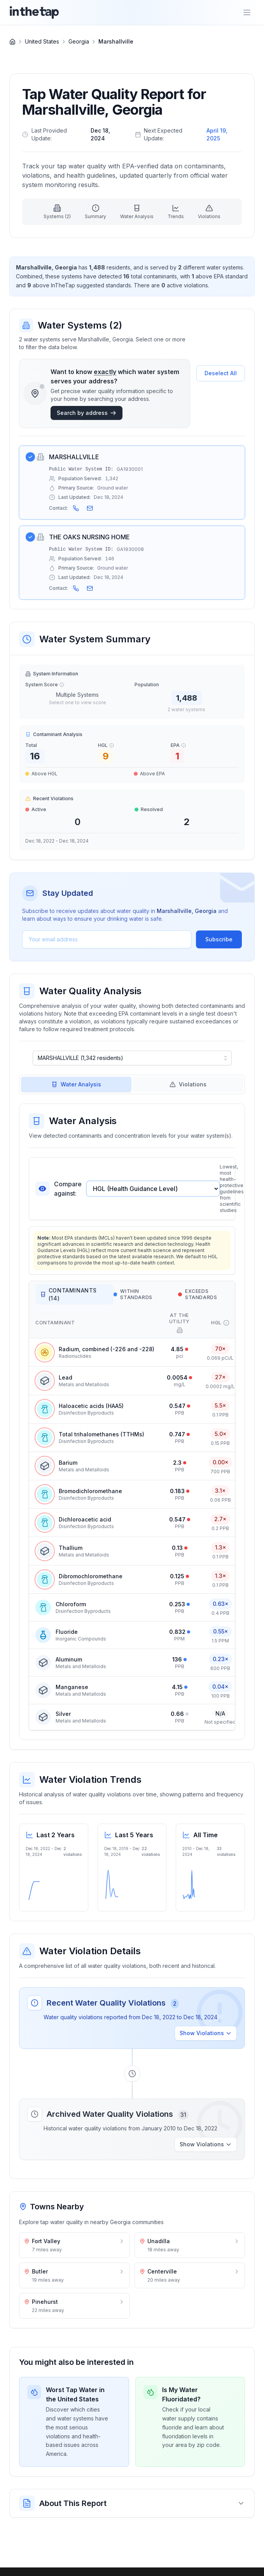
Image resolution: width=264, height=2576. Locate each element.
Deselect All (221, 373)
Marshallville (115, 41)
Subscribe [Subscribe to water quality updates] (219, 939)
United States (42, 41)
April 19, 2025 (216, 134)
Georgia (78, 41)
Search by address (86, 412)
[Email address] (106, 939)
